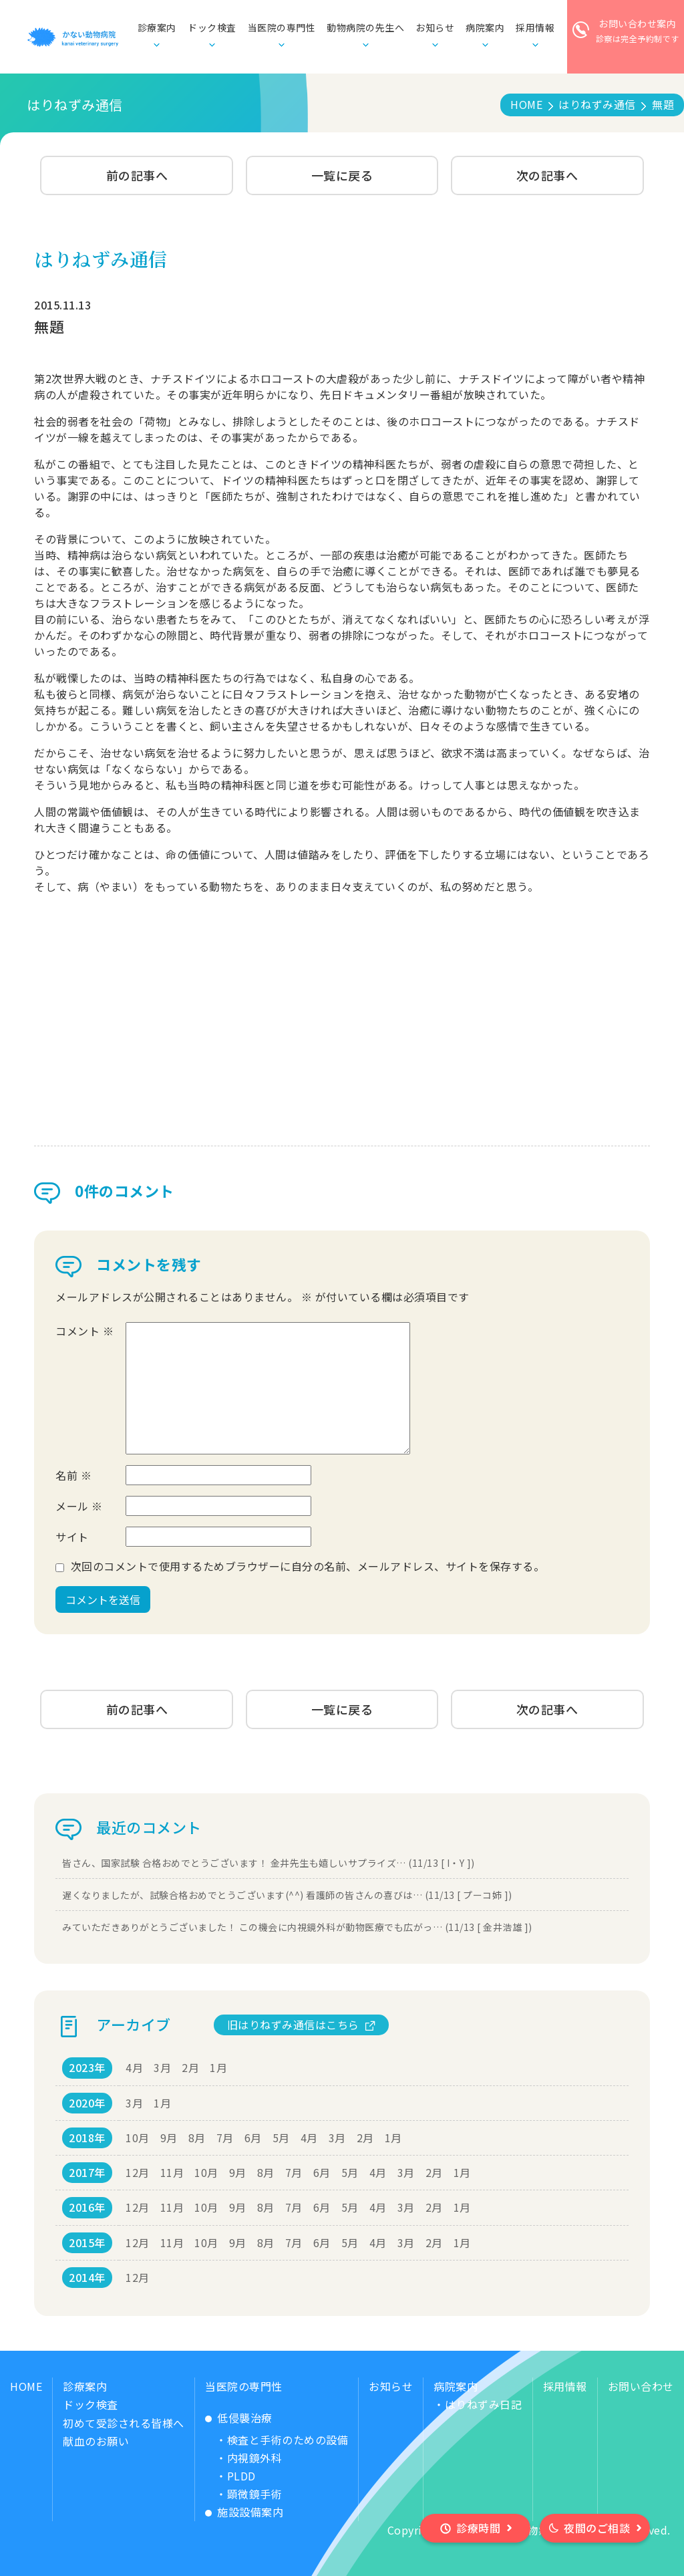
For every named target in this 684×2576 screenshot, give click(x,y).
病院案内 (456, 2386)
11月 (172, 2172)
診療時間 (478, 2528)
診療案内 (85, 2386)
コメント (84, 1331)
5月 (281, 2138)
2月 (190, 2067)
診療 (157, 28)
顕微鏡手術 (255, 2494)
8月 (197, 2138)
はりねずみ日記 (483, 2404)
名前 (73, 1475)
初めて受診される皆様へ (123, 2423)
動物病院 (365, 28)
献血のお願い (96, 2441)
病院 (485, 28)
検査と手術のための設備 (288, 2440)
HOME (26, 2386)
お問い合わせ (641, 2386)
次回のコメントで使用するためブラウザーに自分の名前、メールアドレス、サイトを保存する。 (308, 1566)
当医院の (282, 28)
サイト (72, 1537)
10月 (138, 2138)
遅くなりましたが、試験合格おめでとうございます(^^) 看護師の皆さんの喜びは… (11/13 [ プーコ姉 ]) (287, 1895)
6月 (253, 2138)
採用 (535, 28)
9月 (169, 2138)
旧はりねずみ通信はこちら (293, 2025)
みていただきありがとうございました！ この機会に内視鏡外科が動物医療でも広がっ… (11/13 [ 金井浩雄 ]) (297, 1927)
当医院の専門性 (244, 2386)
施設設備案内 (250, 2512)
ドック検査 (212, 27)
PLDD (241, 2476)
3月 (162, 2067)
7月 (225, 2138)
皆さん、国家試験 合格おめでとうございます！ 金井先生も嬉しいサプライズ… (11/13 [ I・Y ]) (268, 1863)
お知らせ (434, 27)
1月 (218, 2067)
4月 (134, 2067)
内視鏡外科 (255, 2458)
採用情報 (565, 2386)
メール (79, 1506)
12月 (138, 2172)
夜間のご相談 (597, 2528)
